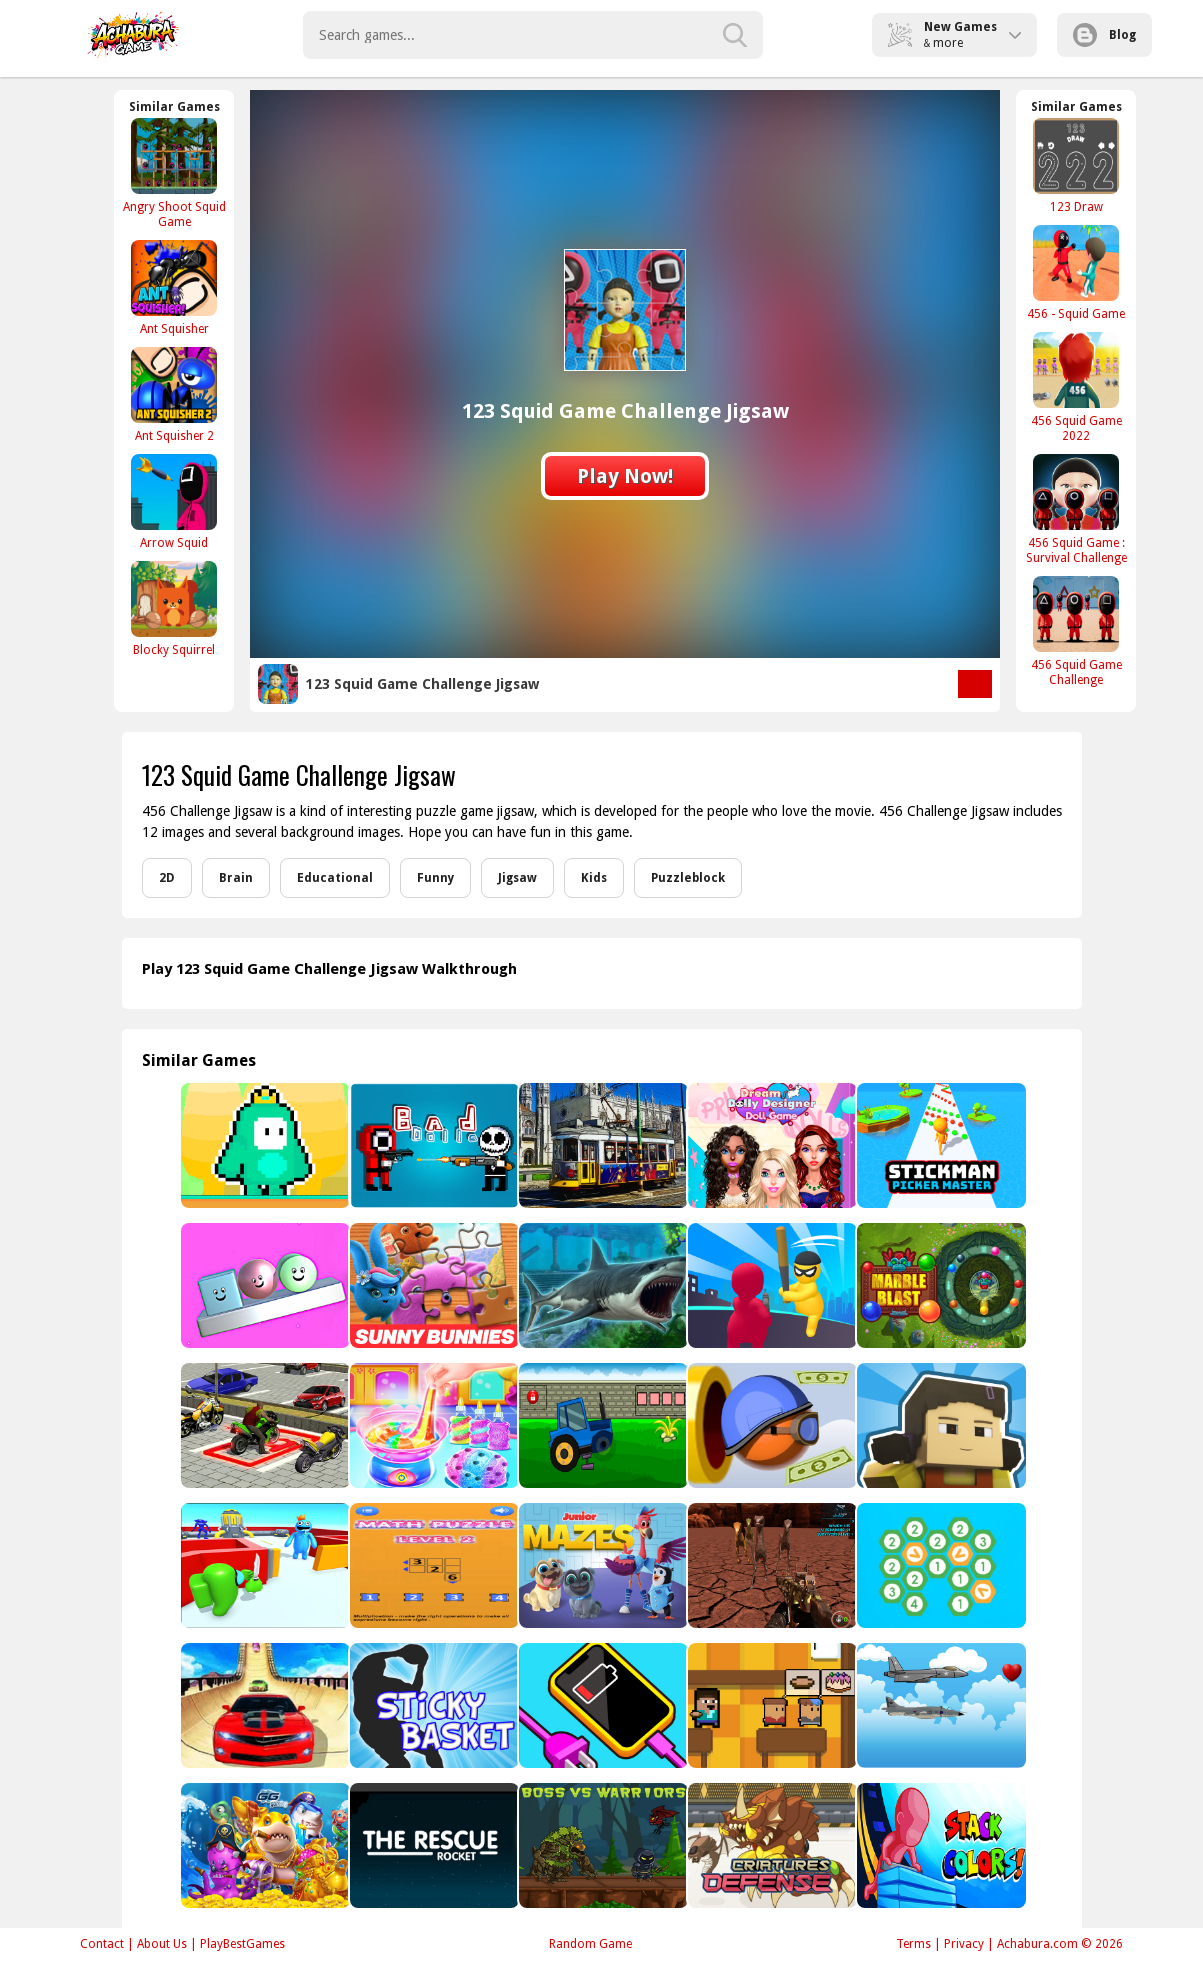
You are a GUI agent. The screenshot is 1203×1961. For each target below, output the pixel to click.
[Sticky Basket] (432, 1705)
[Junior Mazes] (601, 1565)
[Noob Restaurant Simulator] (770, 1705)
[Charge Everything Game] (601, 1705)
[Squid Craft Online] (939, 1425)
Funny (435, 878)
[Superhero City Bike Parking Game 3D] (263, 1425)
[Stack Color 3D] (939, 1845)
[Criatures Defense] (770, 1845)
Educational (335, 878)
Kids (594, 878)
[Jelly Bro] (263, 1145)
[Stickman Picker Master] (939, 1145)
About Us (162, 1944)
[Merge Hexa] (939, 1565)
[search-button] (735, 35)
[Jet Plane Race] (939, 1705)
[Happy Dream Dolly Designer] (770, 1145)
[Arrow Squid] (174, 501)
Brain (236, 878)
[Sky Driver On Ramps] (263, 1705)
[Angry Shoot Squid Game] (174, 173)
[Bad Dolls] (432, 1145)
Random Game (590, 1944)
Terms (913, 1944)
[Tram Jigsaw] (601, 1145)
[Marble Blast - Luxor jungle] (939, 1285)
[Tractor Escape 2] (601, 1425)
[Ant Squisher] (174, 287)
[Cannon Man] (770, 1425)
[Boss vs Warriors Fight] (601, 1845)
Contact (102, 1944)
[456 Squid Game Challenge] (1076, 631)
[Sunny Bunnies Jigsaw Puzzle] (432, 1285)
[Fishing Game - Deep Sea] (263, 1845)
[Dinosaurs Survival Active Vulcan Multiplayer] (770, 1565)
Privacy (964, 1944)
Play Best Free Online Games (133, 35)
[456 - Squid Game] (1076, 272)
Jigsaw (517, 878)
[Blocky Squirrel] (174, 608)
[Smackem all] (770, 1285)
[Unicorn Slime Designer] (432, 1425)
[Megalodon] (601, 1285)
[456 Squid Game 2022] (1076, 387)
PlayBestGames (242, 1944)
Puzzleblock (688, 878)
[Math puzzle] (432, 1565)
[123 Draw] (1076, 165)
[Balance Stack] (263, 1285)
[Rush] (432, 1845)
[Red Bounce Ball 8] (263, 1565)
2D (167, 878)
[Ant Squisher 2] (174, 394)
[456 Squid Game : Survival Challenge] (1076, 509)
